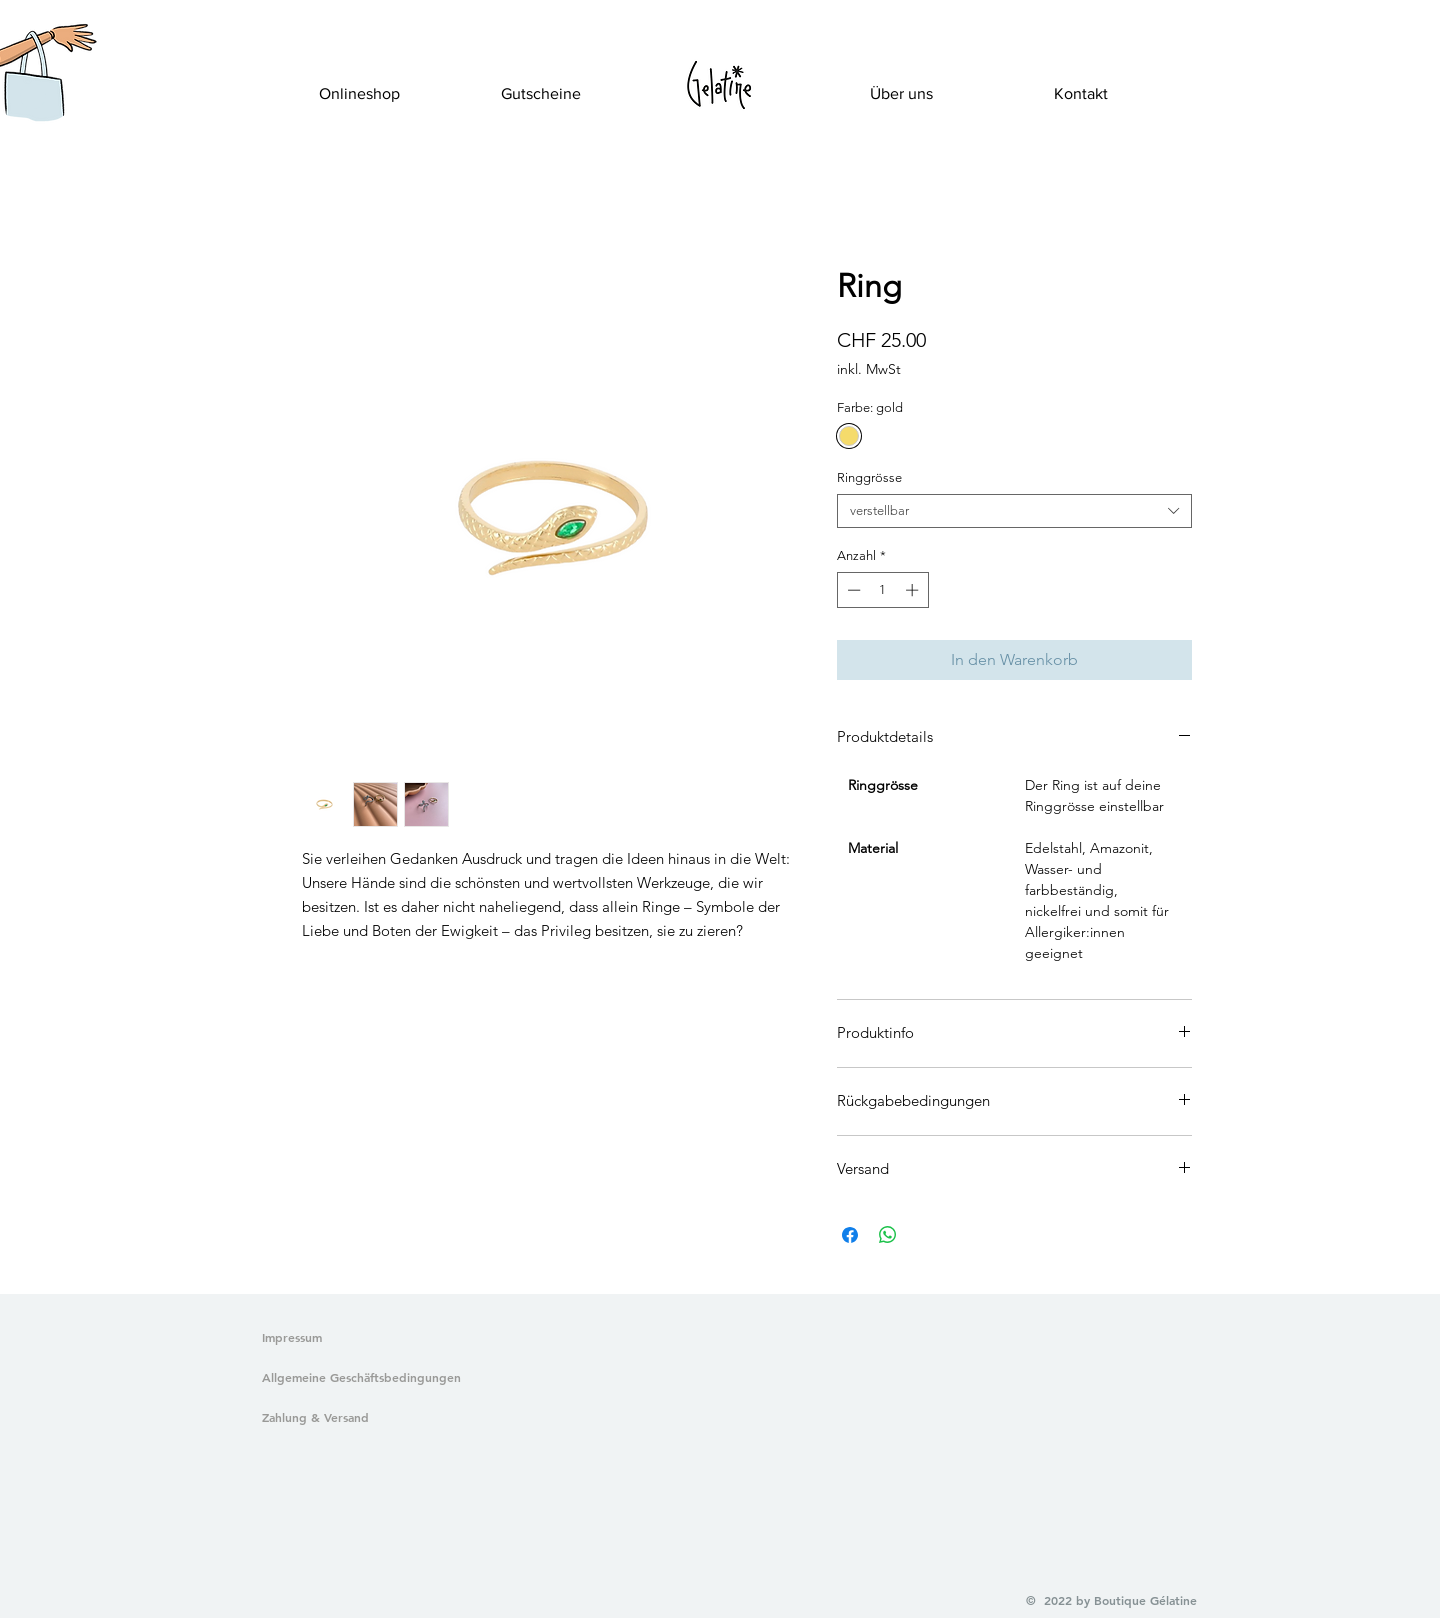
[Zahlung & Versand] (357, 1418)
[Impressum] (293, 1338)
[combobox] (1014, 511)
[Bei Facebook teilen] (850, 1235)
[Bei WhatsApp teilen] (888, 1235)
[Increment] (914, 590)
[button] (33, 96)
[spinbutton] (882, 590)
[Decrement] (852, 590)
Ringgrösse (869, 477)
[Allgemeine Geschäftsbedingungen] (357, 1378)
